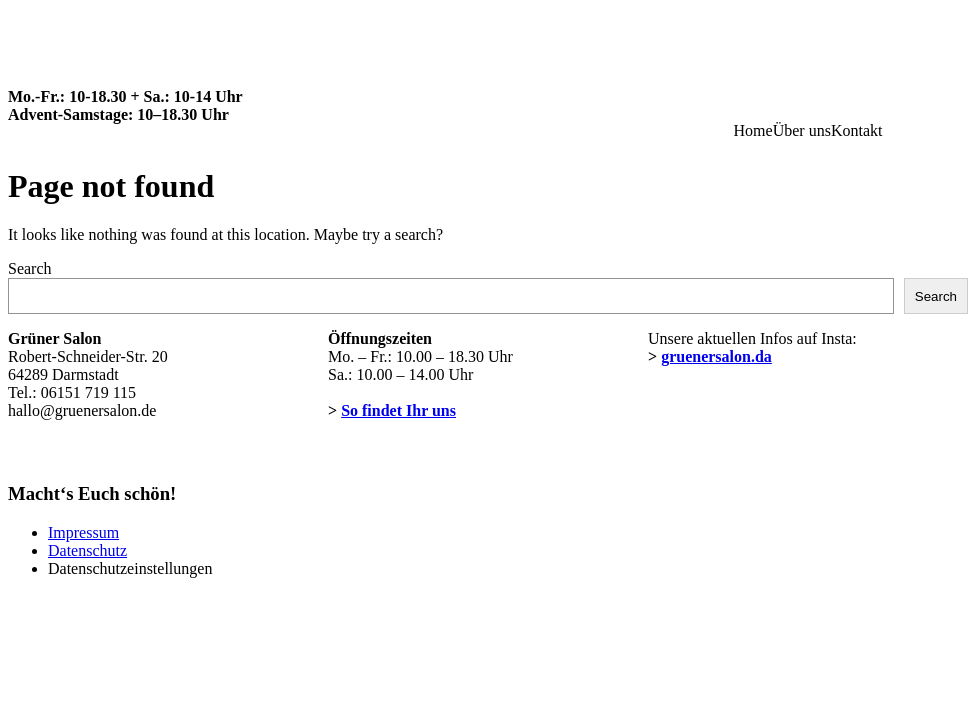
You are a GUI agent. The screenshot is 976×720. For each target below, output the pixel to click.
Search (30, 268)
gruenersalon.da (716, 356)
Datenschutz (87, 550)
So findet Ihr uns (398, 410)
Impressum (83, 532)
